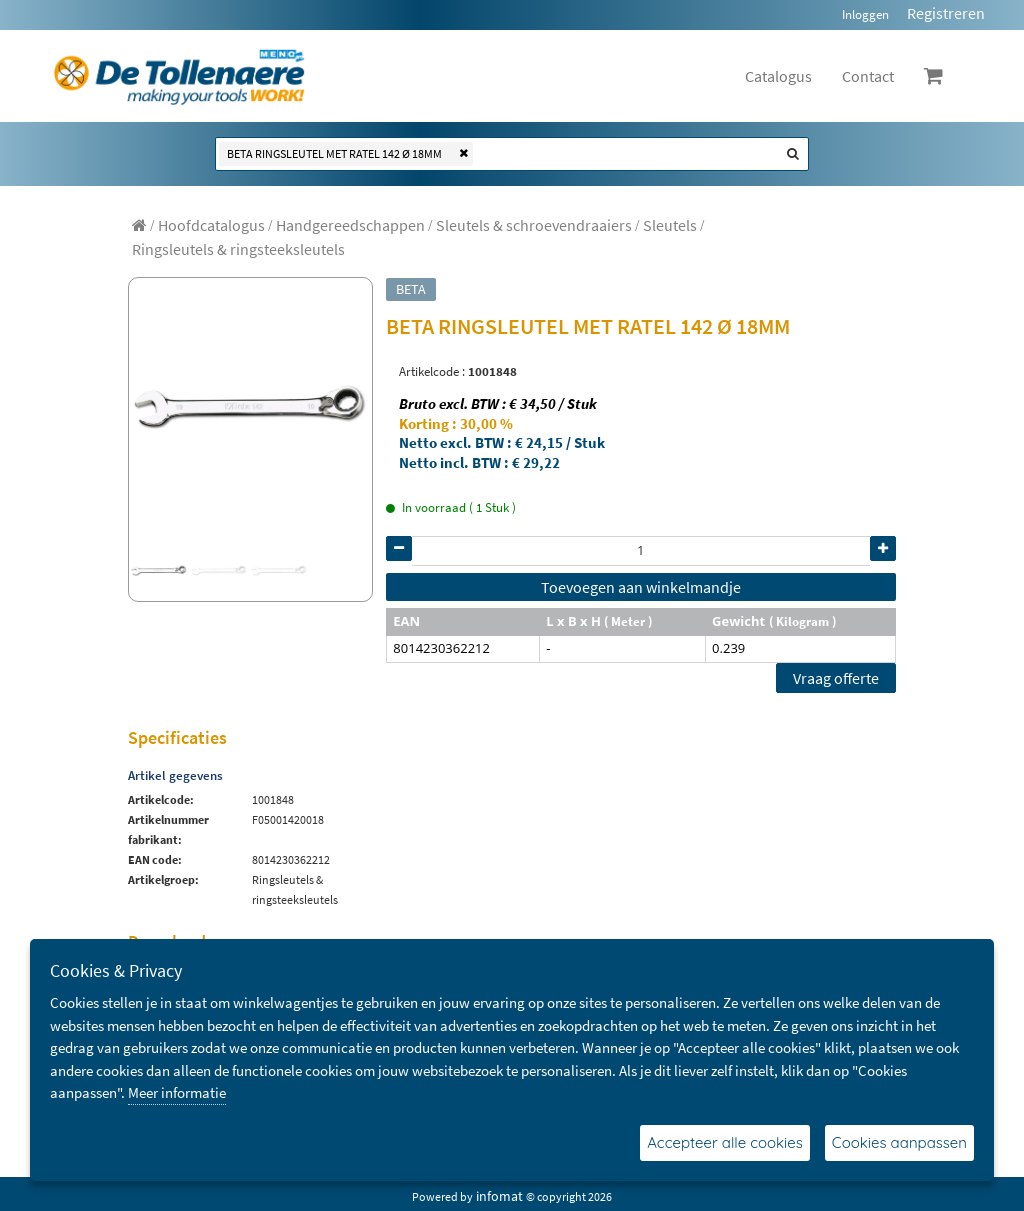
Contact (868, 76)
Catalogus (778, 76)
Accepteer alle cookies (725, 1142)
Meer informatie (177, 1092)
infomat (499, 1196)
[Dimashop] (179, 76)
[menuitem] (211, 225)
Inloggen (865, 14)
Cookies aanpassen (899, 1142)
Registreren (946, 13)
